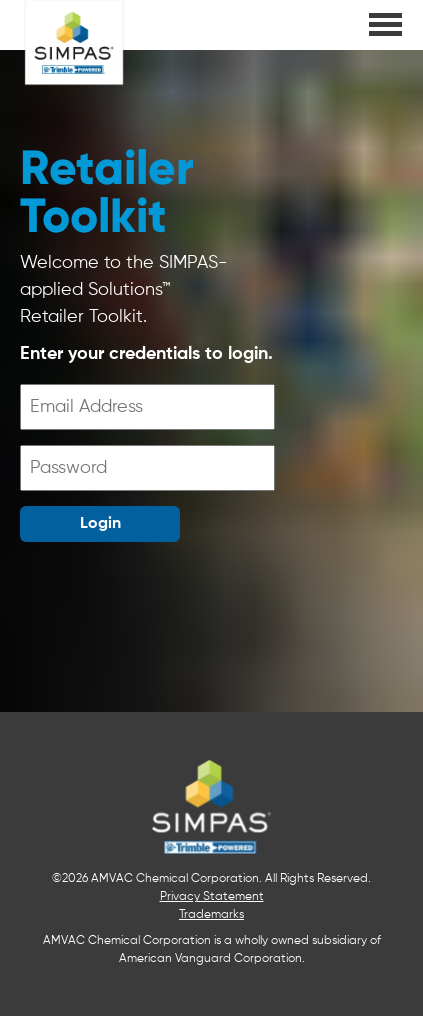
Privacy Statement (212, 897)
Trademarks (211, 915)
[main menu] (385, 24)
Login (100, 524)
